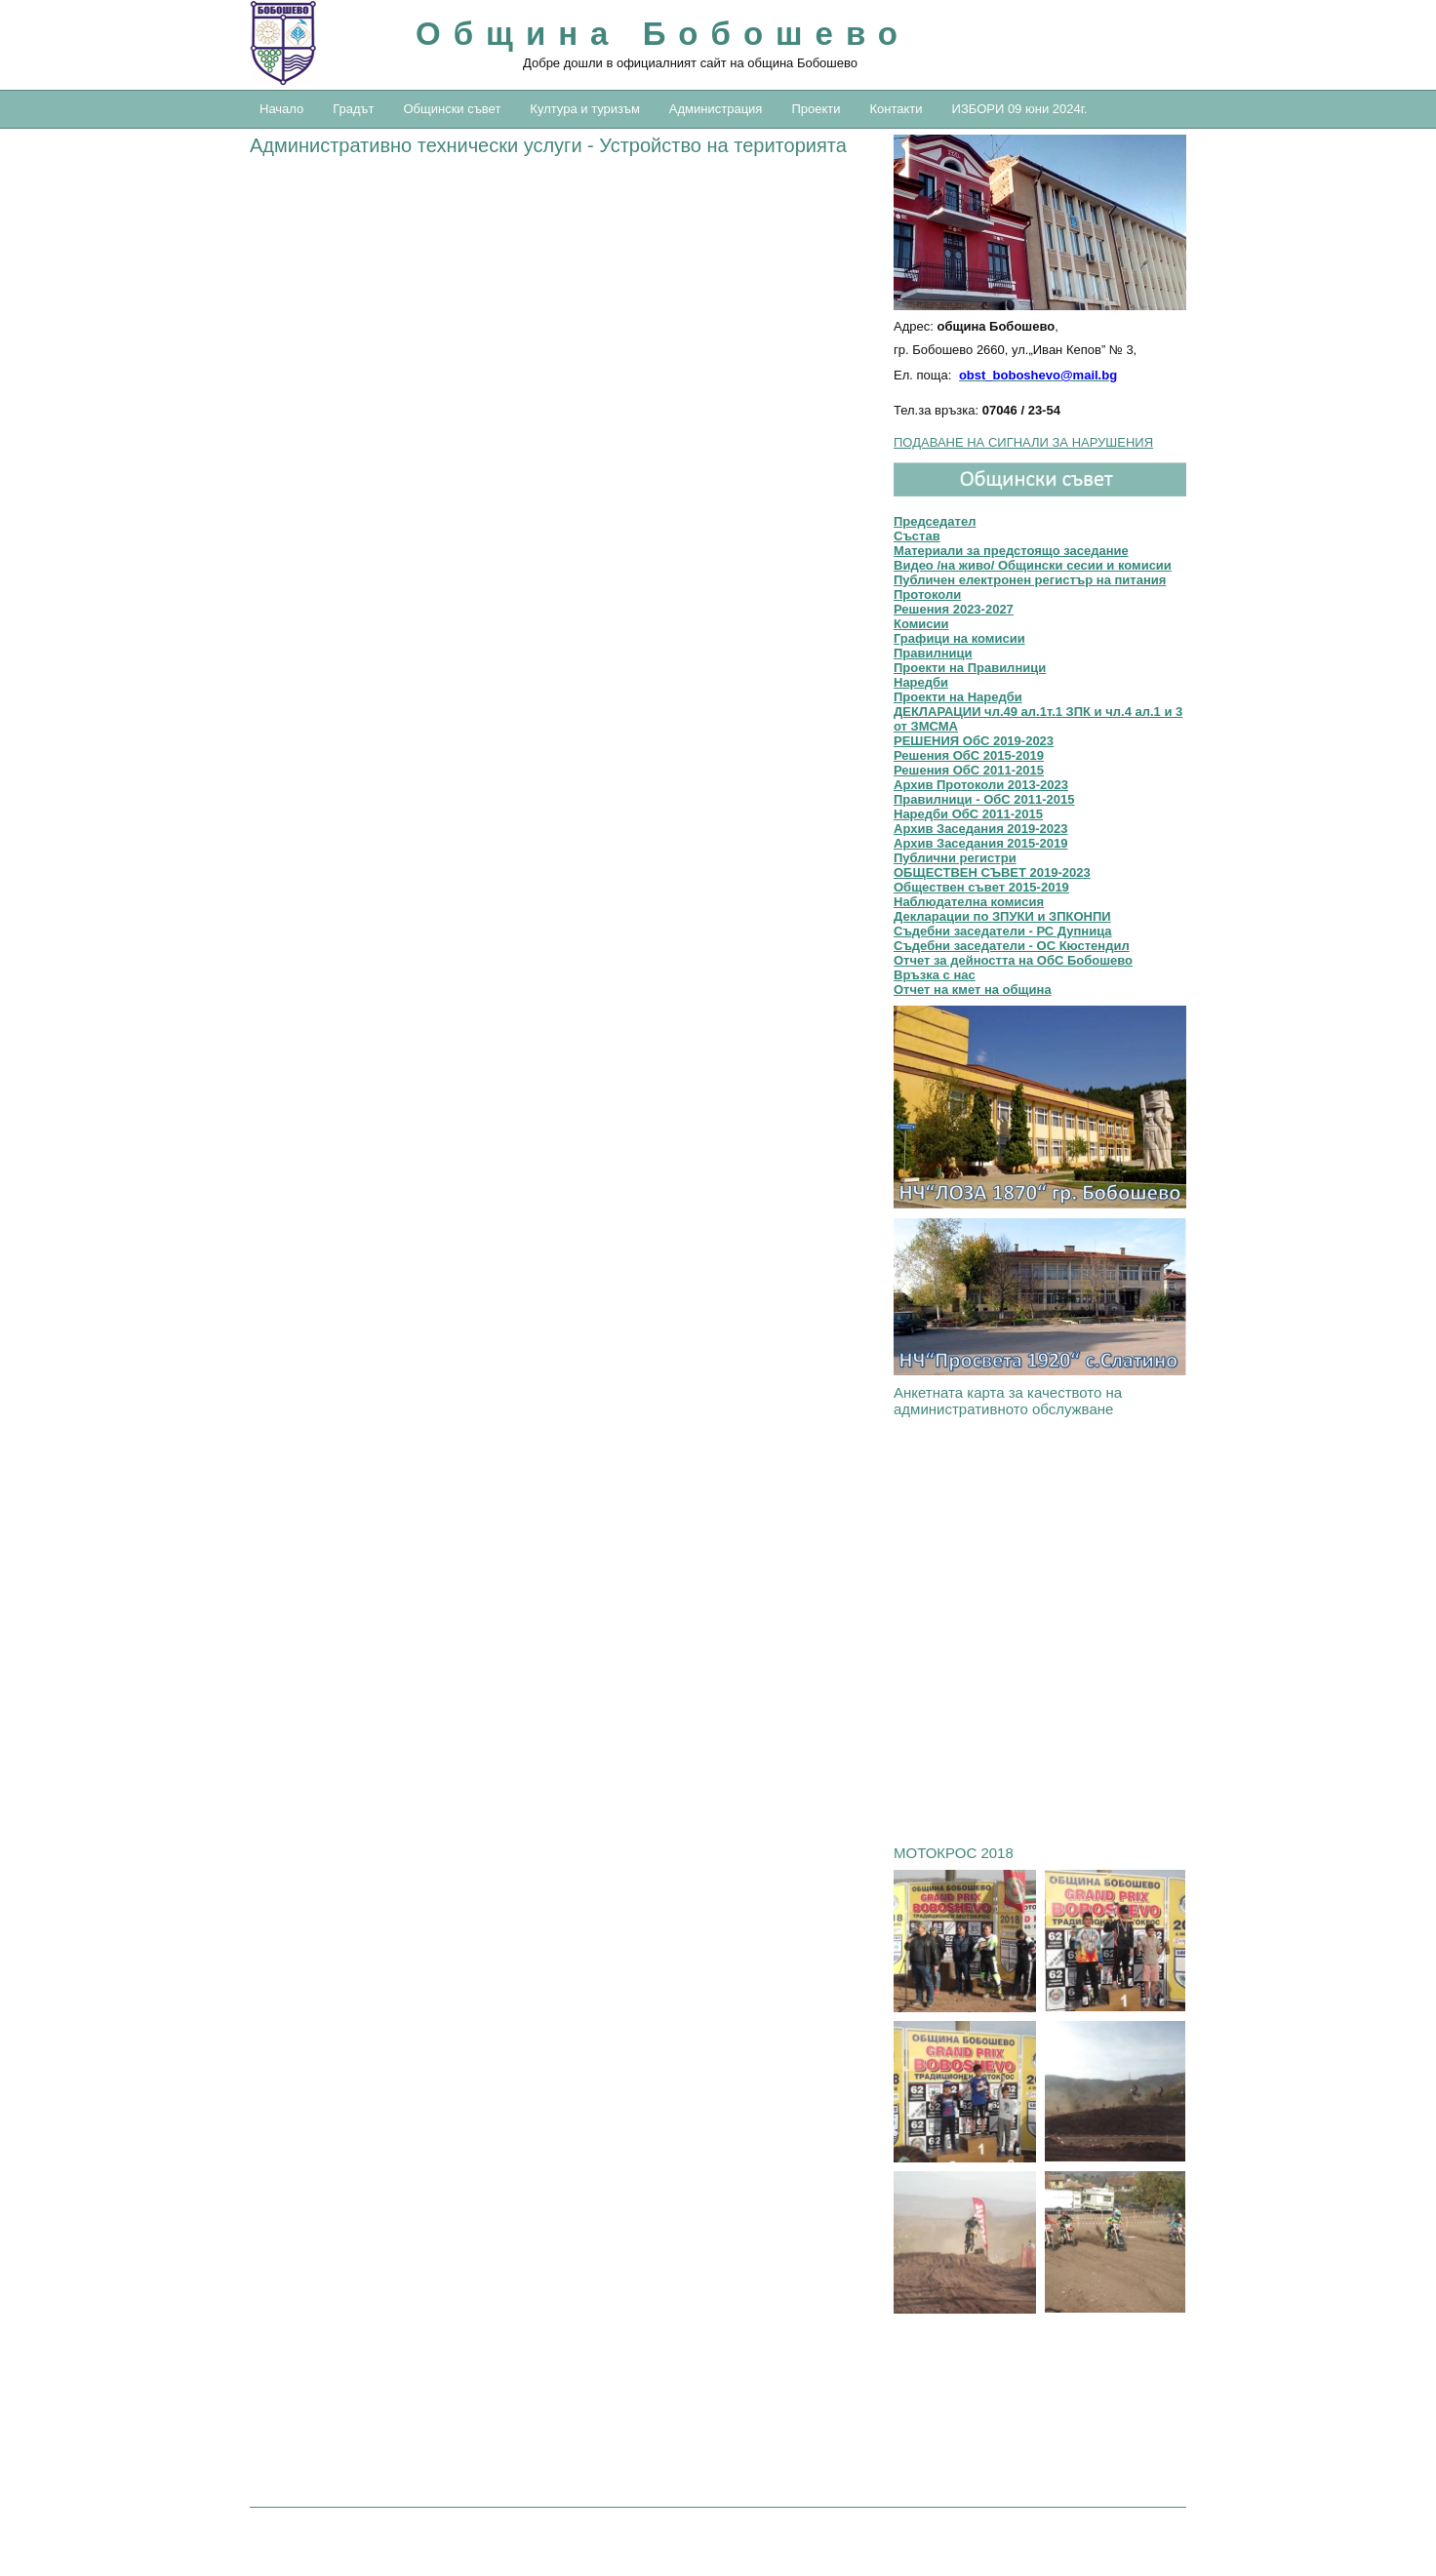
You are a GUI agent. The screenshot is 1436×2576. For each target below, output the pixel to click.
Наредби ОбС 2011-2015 (968, 814)
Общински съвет (451, 108)
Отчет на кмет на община (973, 989)
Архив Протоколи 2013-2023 (981, 784)
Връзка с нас (935, 975)
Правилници (933, 653)
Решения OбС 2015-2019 (969, 755)
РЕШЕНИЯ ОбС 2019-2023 (974, 740)
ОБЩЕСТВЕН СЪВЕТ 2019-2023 (992, 872)
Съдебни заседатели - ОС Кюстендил (1012, 945)
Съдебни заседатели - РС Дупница (1003, 931)
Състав (917, 536)
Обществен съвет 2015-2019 (981, 887)
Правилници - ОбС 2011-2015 (984, 799)
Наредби (921, 682)
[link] (1040, 1107)
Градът (353, 108)
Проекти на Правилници (970, 667)
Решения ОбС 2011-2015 (969, 770)
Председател (935, 521)
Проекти (815, 108)
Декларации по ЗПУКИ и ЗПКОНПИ (1002, 916)
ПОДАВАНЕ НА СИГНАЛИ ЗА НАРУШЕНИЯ (1023, 442)
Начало (281, 108)
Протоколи (927, 594)
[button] (1040, 222)
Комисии (921, 623)
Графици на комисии (959, 638)
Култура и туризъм (584, 108)
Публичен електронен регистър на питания (1030, 580)
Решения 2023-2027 (954, 609)
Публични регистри (955, 858)
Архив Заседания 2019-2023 (981, 828)
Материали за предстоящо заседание (1011, 550)
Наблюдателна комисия (969, 901)
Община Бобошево (663, 34)
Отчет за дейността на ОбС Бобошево (1013, 960)
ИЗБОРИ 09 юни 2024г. (1020, 108)
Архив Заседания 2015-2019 (981, 843)
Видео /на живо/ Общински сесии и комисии (1033, 565)
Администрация (716, 108)
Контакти (895, 108)
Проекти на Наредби (958, 697)
